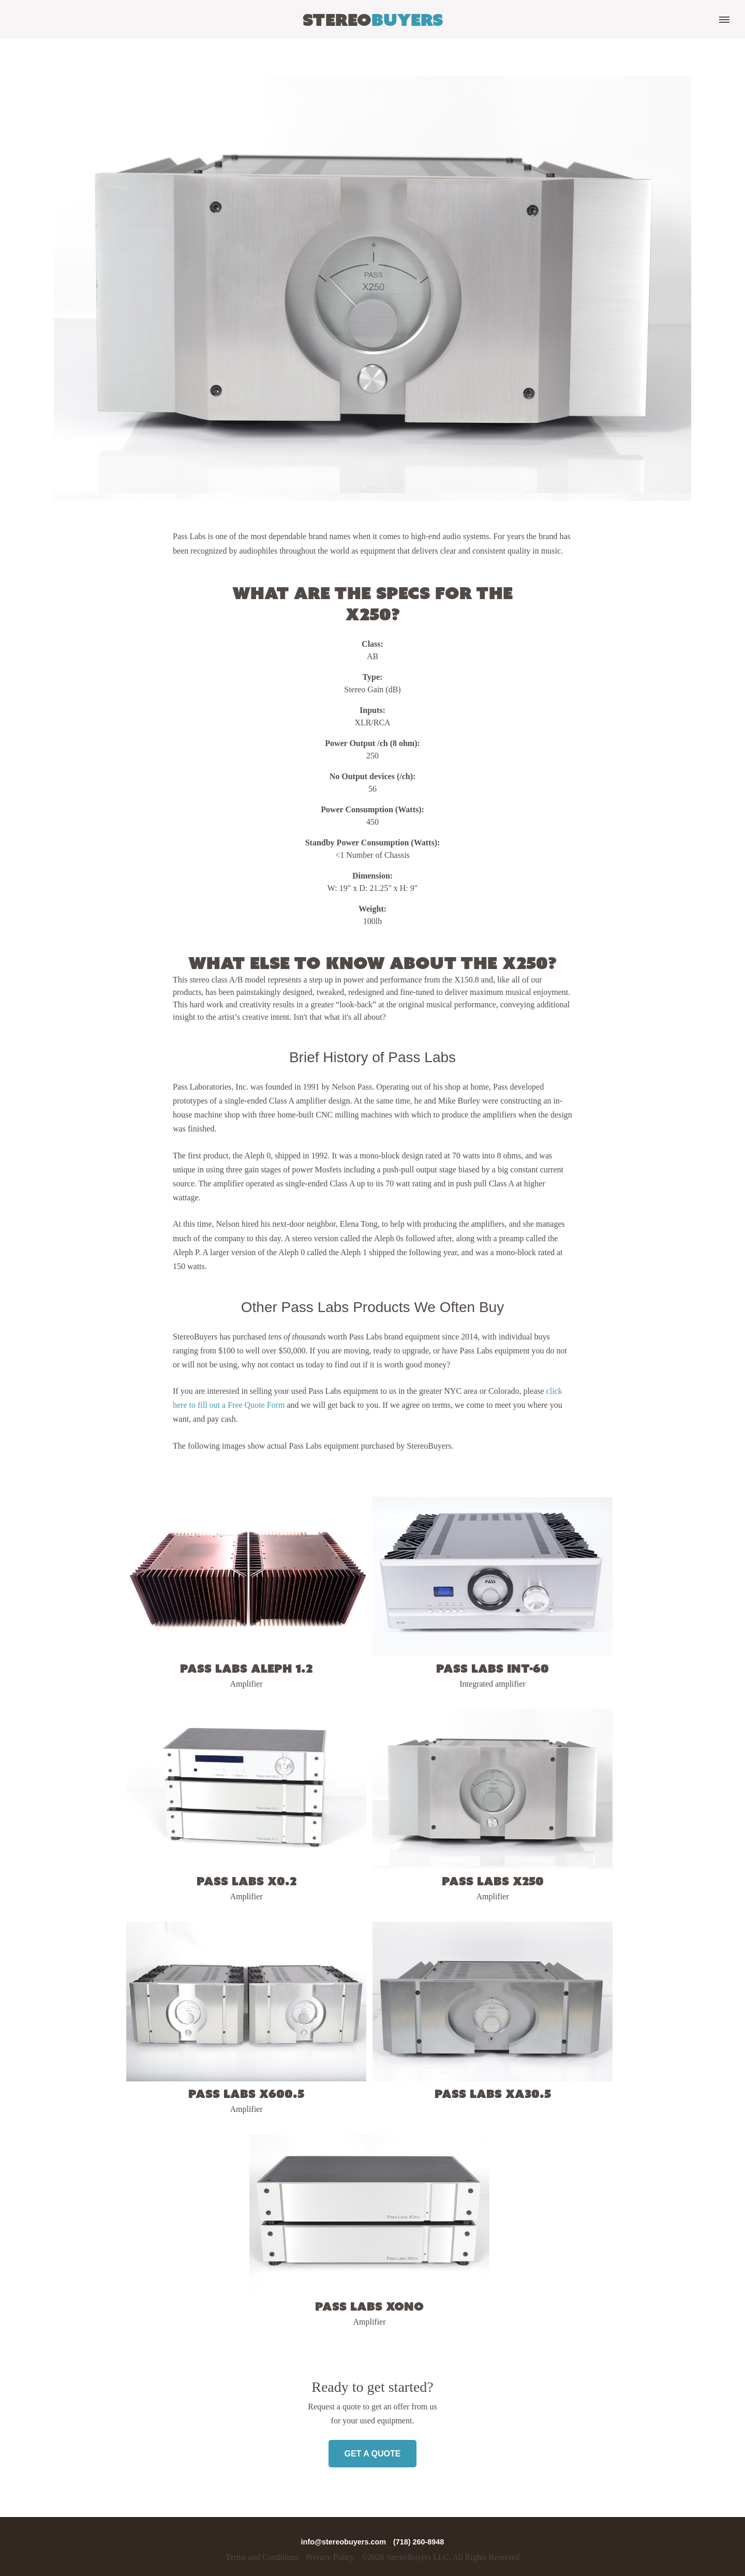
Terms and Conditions (262, 2557)
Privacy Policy (330, 2557)
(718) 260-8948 (418, 2542)
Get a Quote (372, 2453)
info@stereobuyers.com (344, 2542)
